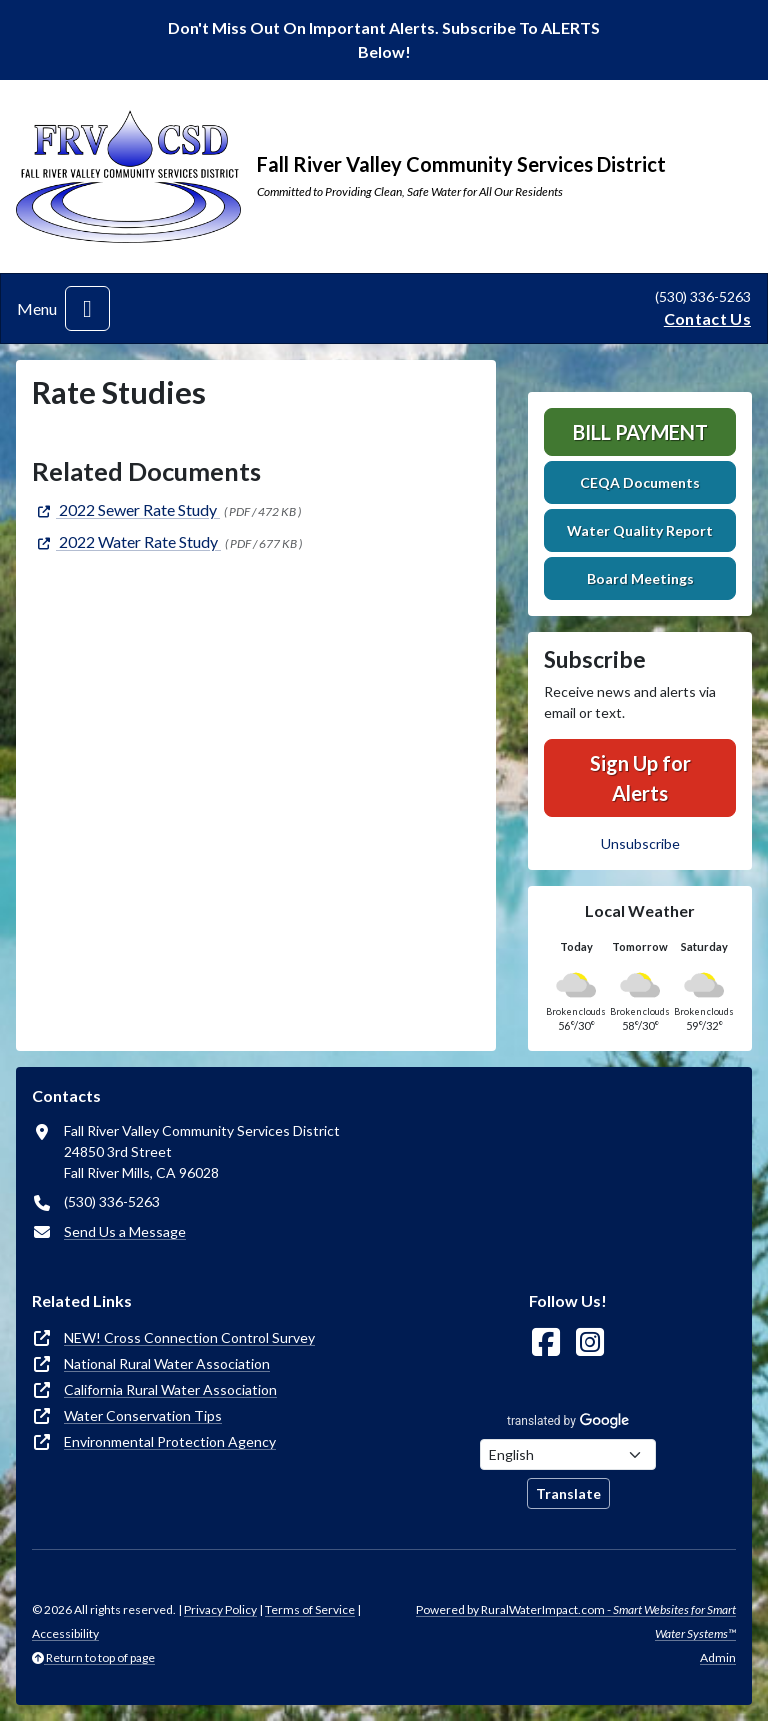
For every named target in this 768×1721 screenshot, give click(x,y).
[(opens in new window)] (126, 509)
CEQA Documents (640, 482)
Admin (718, 1657)
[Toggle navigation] (87, 308)
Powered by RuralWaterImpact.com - (576, 1621)
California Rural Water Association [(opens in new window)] (170, 1389)
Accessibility (65, 1633)
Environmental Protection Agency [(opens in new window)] (170, 1441)
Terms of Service (310, 1609)
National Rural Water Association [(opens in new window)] (167, 1363)
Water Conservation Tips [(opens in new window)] (143, 1415)
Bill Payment (640, 432)
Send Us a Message (125, 1231)
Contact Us (707, 318)
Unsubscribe (640, 843)
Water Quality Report (640, 530)
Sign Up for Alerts (640, 778)
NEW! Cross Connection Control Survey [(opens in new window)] (189, 1337)
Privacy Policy (220, 1609)
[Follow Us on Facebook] (546, 1342)
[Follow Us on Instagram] (590, 1342)
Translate (568, 1493)
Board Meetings (640, 578)
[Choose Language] (568, 1454)
